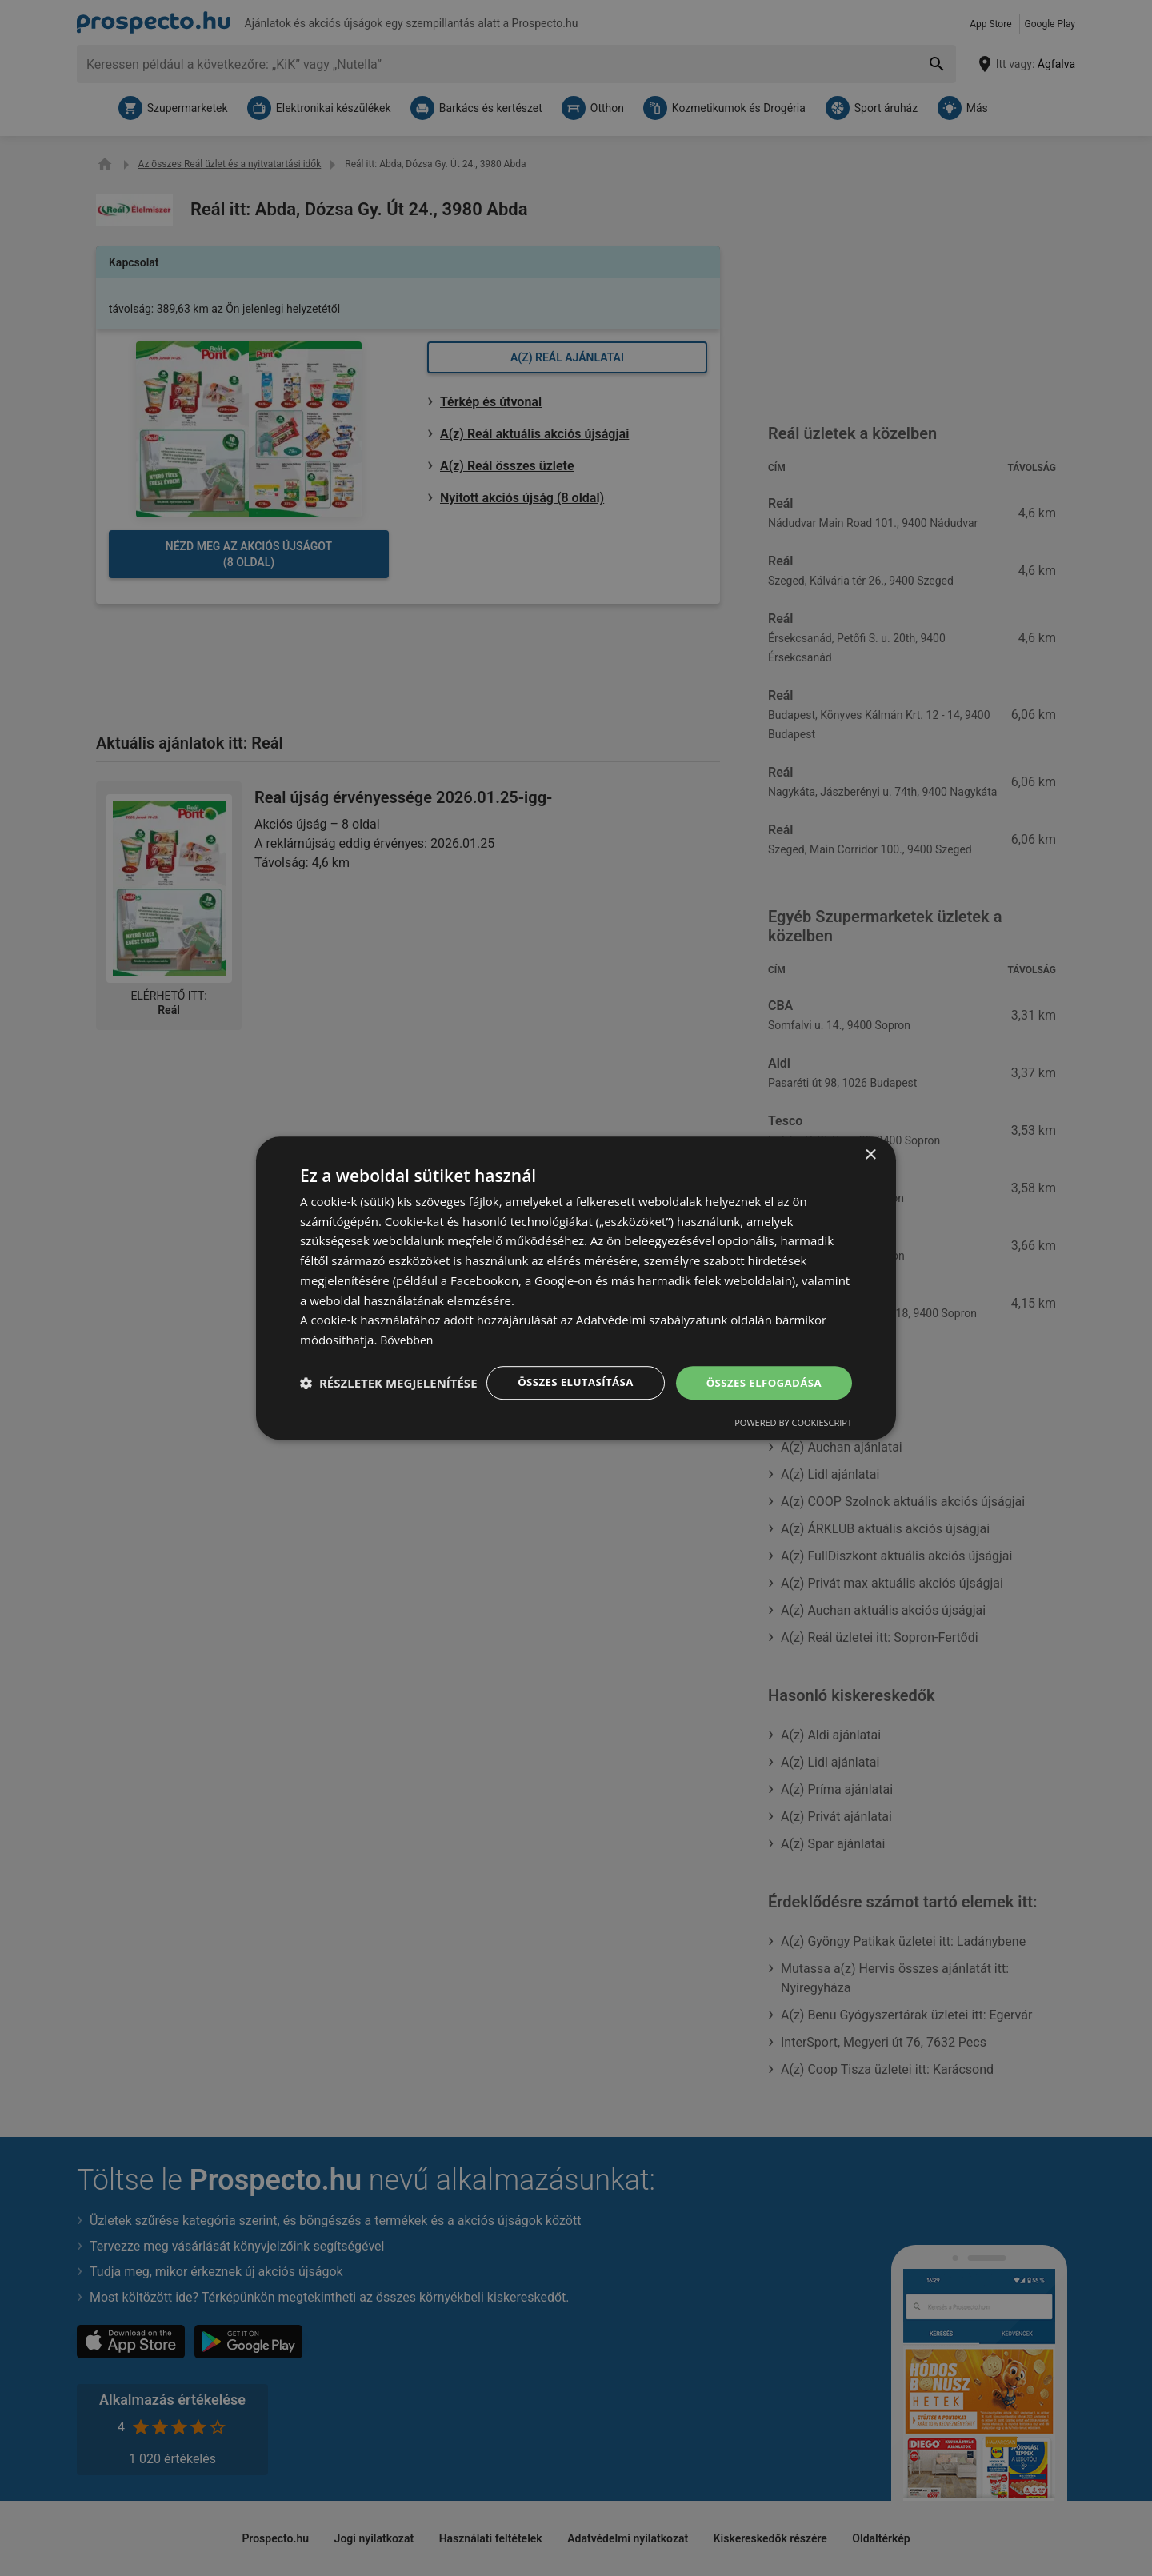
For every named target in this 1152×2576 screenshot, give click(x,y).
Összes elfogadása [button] (761, 1375)
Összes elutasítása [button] (566, 1375)
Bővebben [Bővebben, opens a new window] (408, 1332)
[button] (506, 1417)
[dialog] (576, 1288)
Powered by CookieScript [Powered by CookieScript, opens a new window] (359, 1417)
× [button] (870, 1146)
